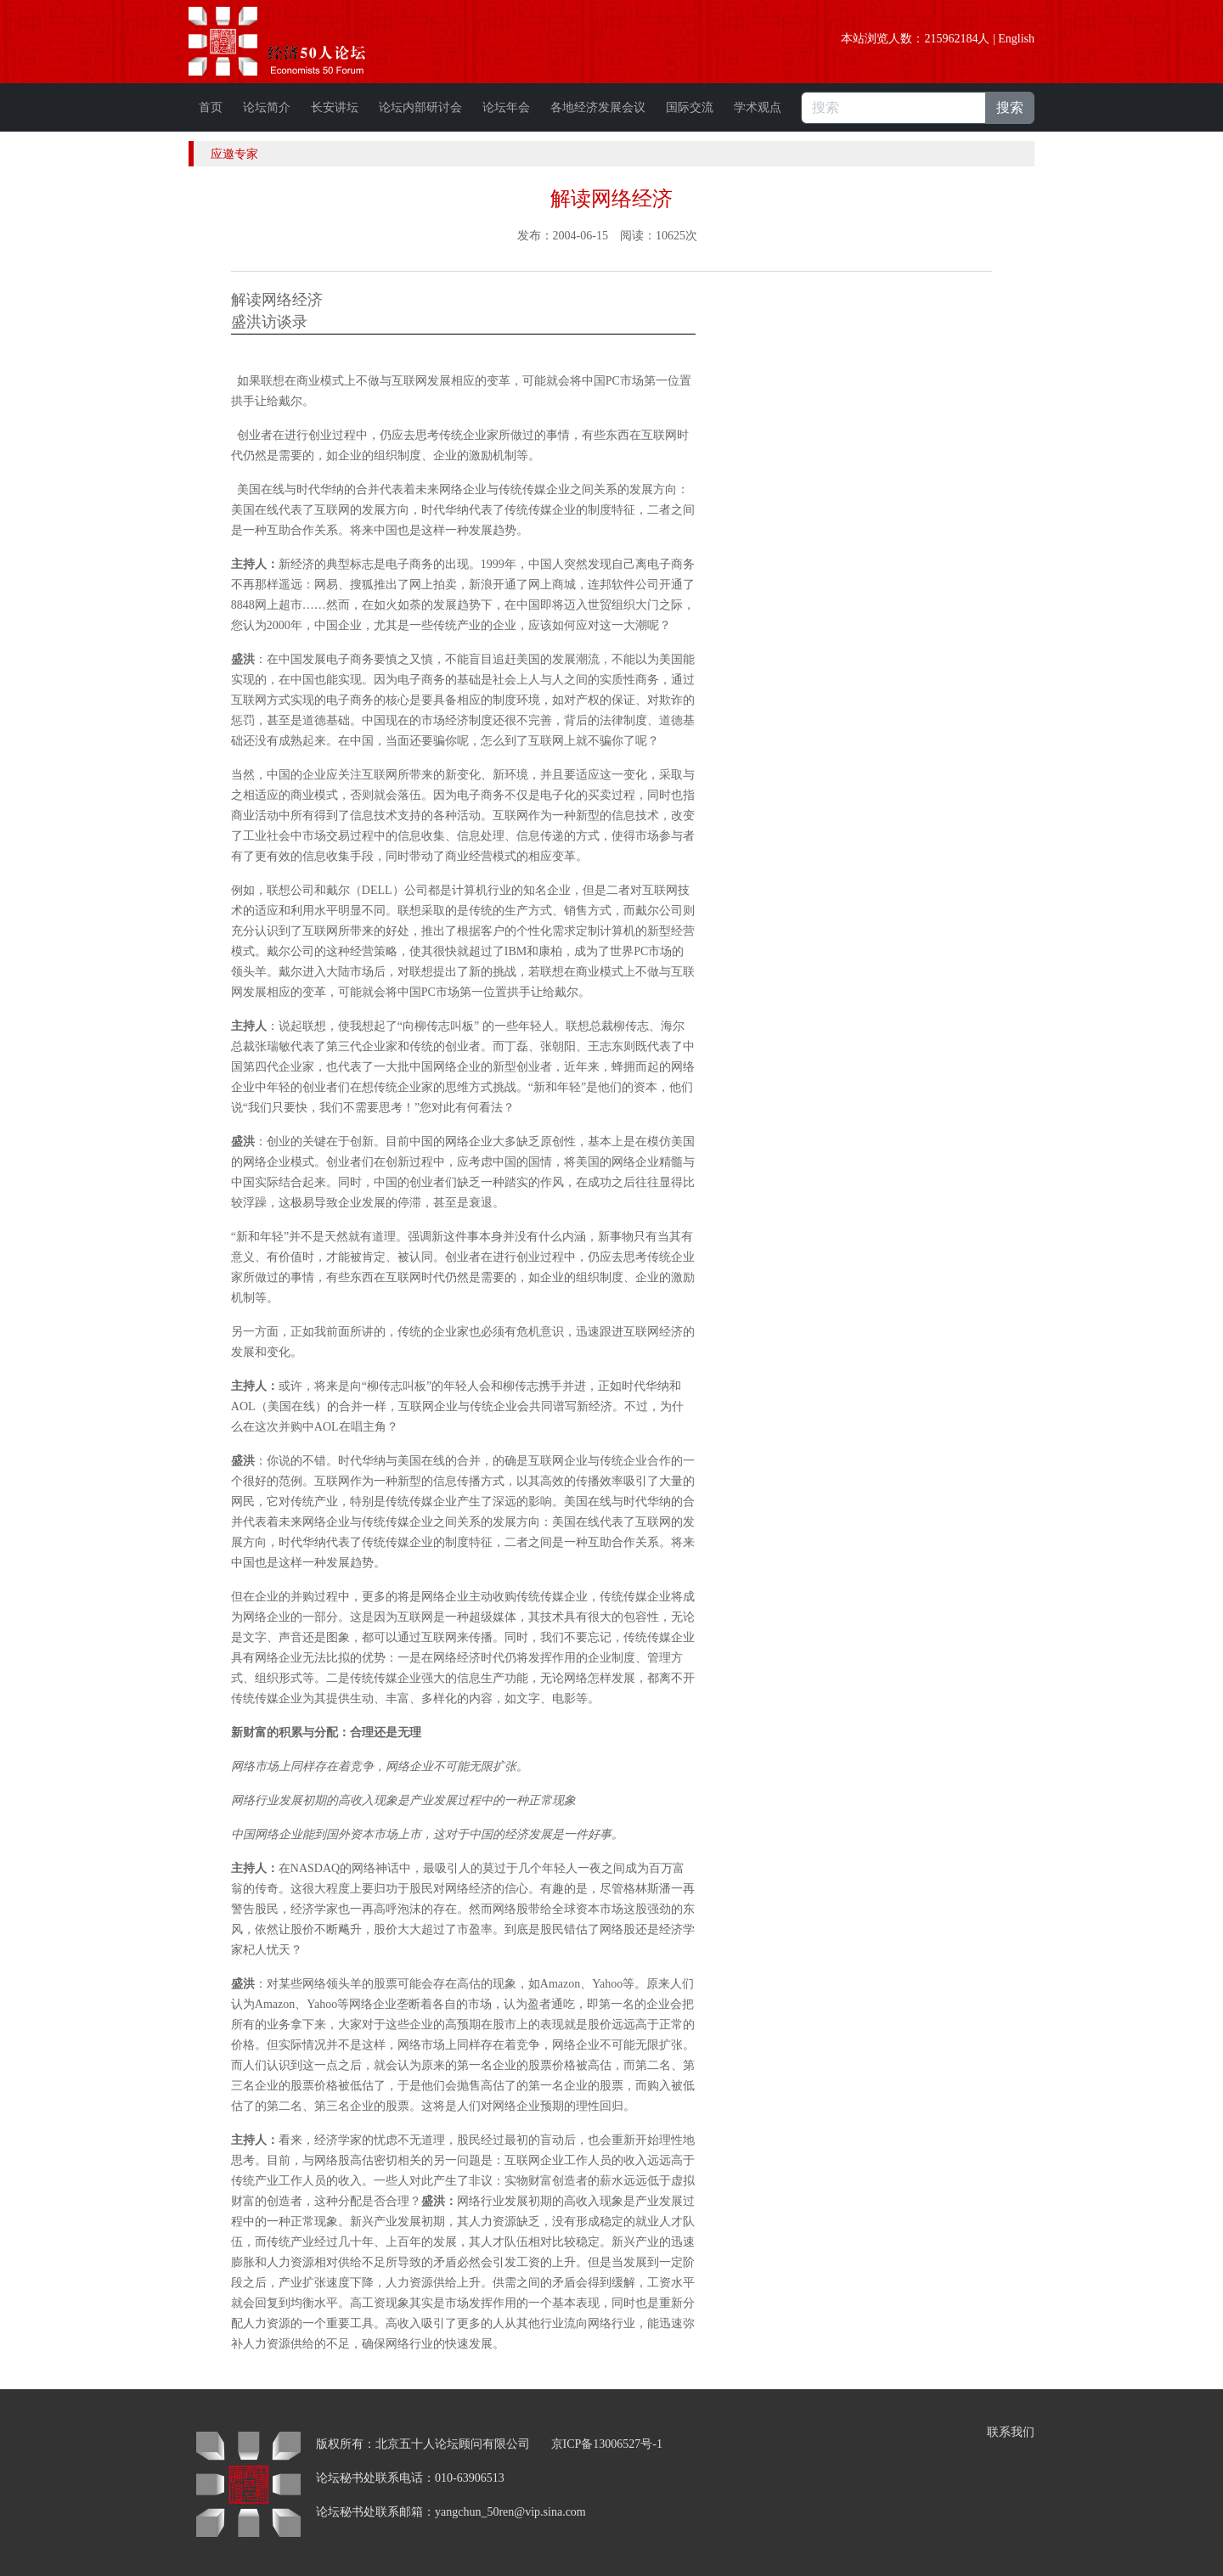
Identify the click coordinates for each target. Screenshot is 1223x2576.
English (1016, 38)
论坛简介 (266, 107)
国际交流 (689, 107)
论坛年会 (506, 107)
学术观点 (757, 107)
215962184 (951, 38)
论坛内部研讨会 (420, 107)
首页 (211, 107)
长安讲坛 (334, 107)
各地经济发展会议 (597, 107)
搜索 (1009, 107)
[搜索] (893, 108)
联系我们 (1010, 2432)
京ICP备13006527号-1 (606, 2444)
